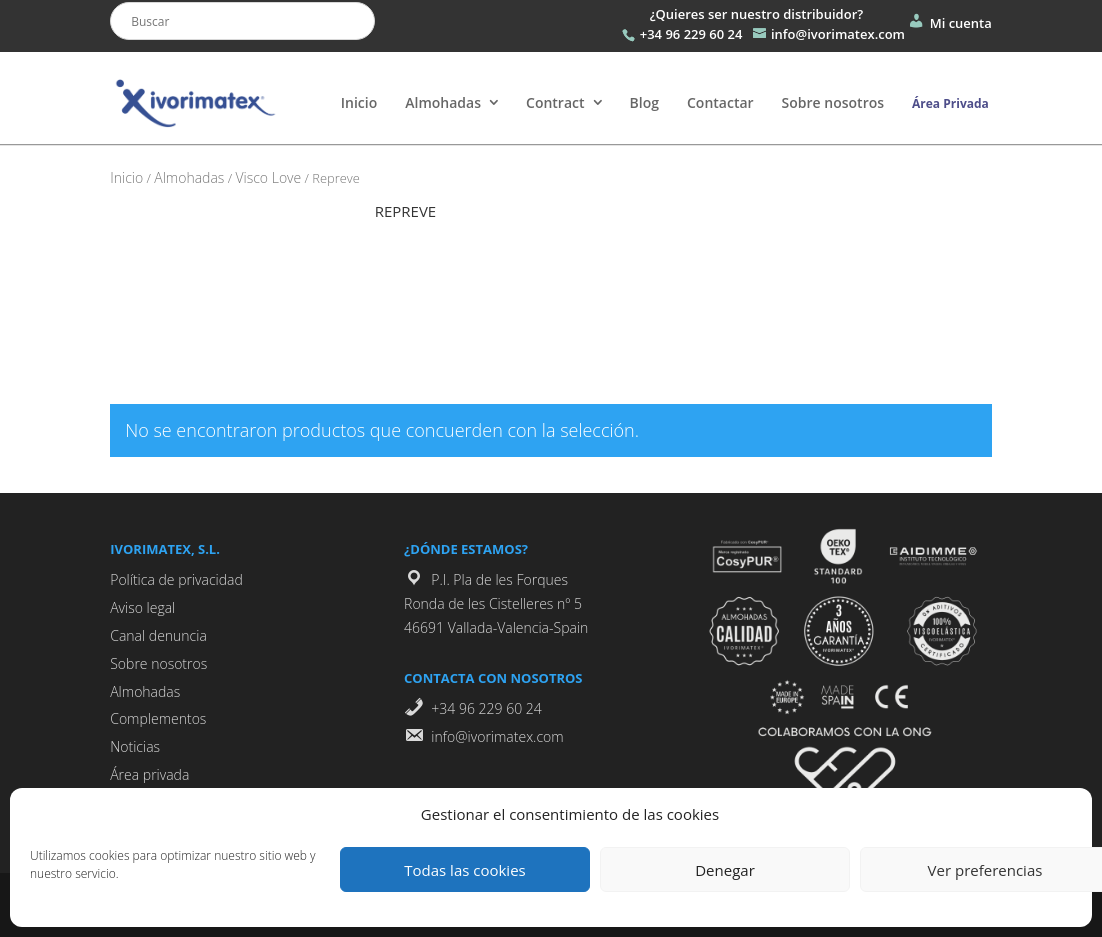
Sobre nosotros (833, 102)
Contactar (720, 102)
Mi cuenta (949, 23)
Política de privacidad (176, 579)
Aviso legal (142, 607)
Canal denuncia (158, 635)
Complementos (158, 718)
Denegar (725, 870)
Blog (644, 102)
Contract (555, 102)
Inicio (359, 102)
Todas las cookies (464, 870)
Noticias (135, 746)
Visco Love (268, 177)
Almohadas (443, 102)
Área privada (149, 774)
